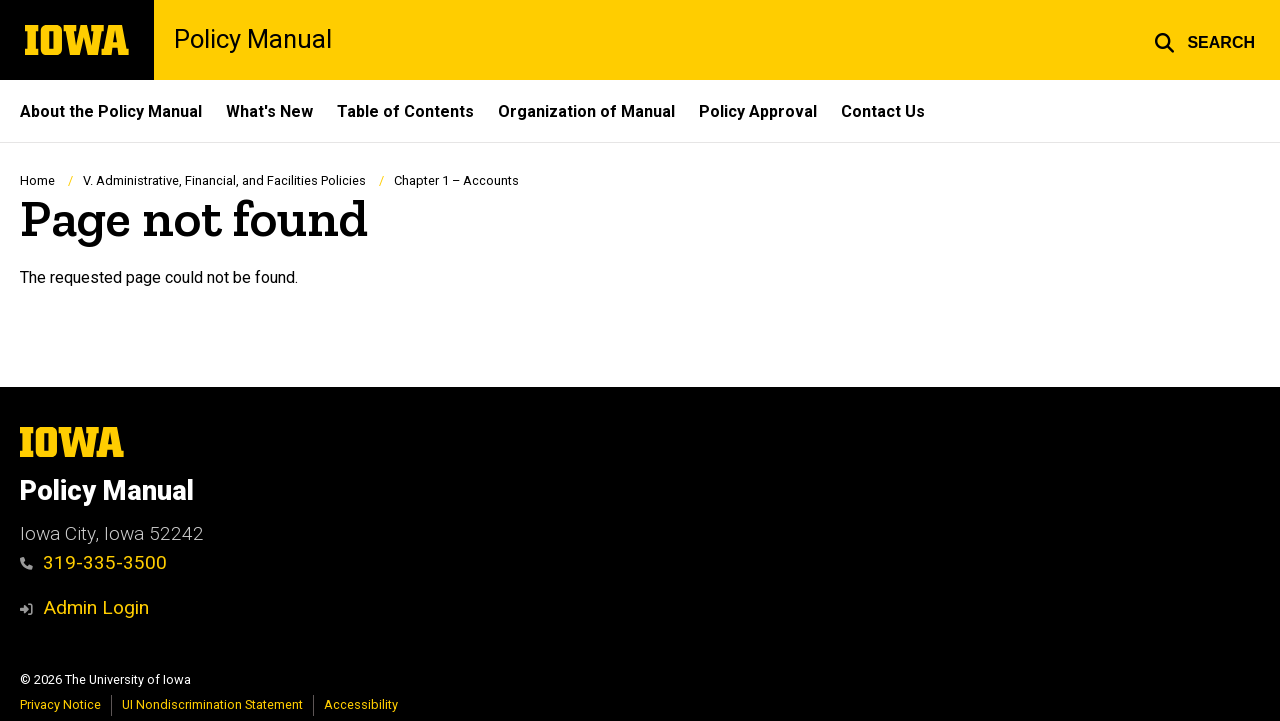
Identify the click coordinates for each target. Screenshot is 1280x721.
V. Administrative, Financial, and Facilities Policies (224, 180)
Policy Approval (758, 111)
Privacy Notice (60, 704)
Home (37, 180)
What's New (269, 111)
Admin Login (96, 607)
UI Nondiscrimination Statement (212, 704)
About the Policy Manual (111, 111)
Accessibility (361, 704)
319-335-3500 (93, 562)
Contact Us (883, 111)
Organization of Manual (586, 111)
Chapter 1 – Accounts (456, 180)
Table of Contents (405, 111)
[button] (1204, 40)
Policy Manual (253, 40)
